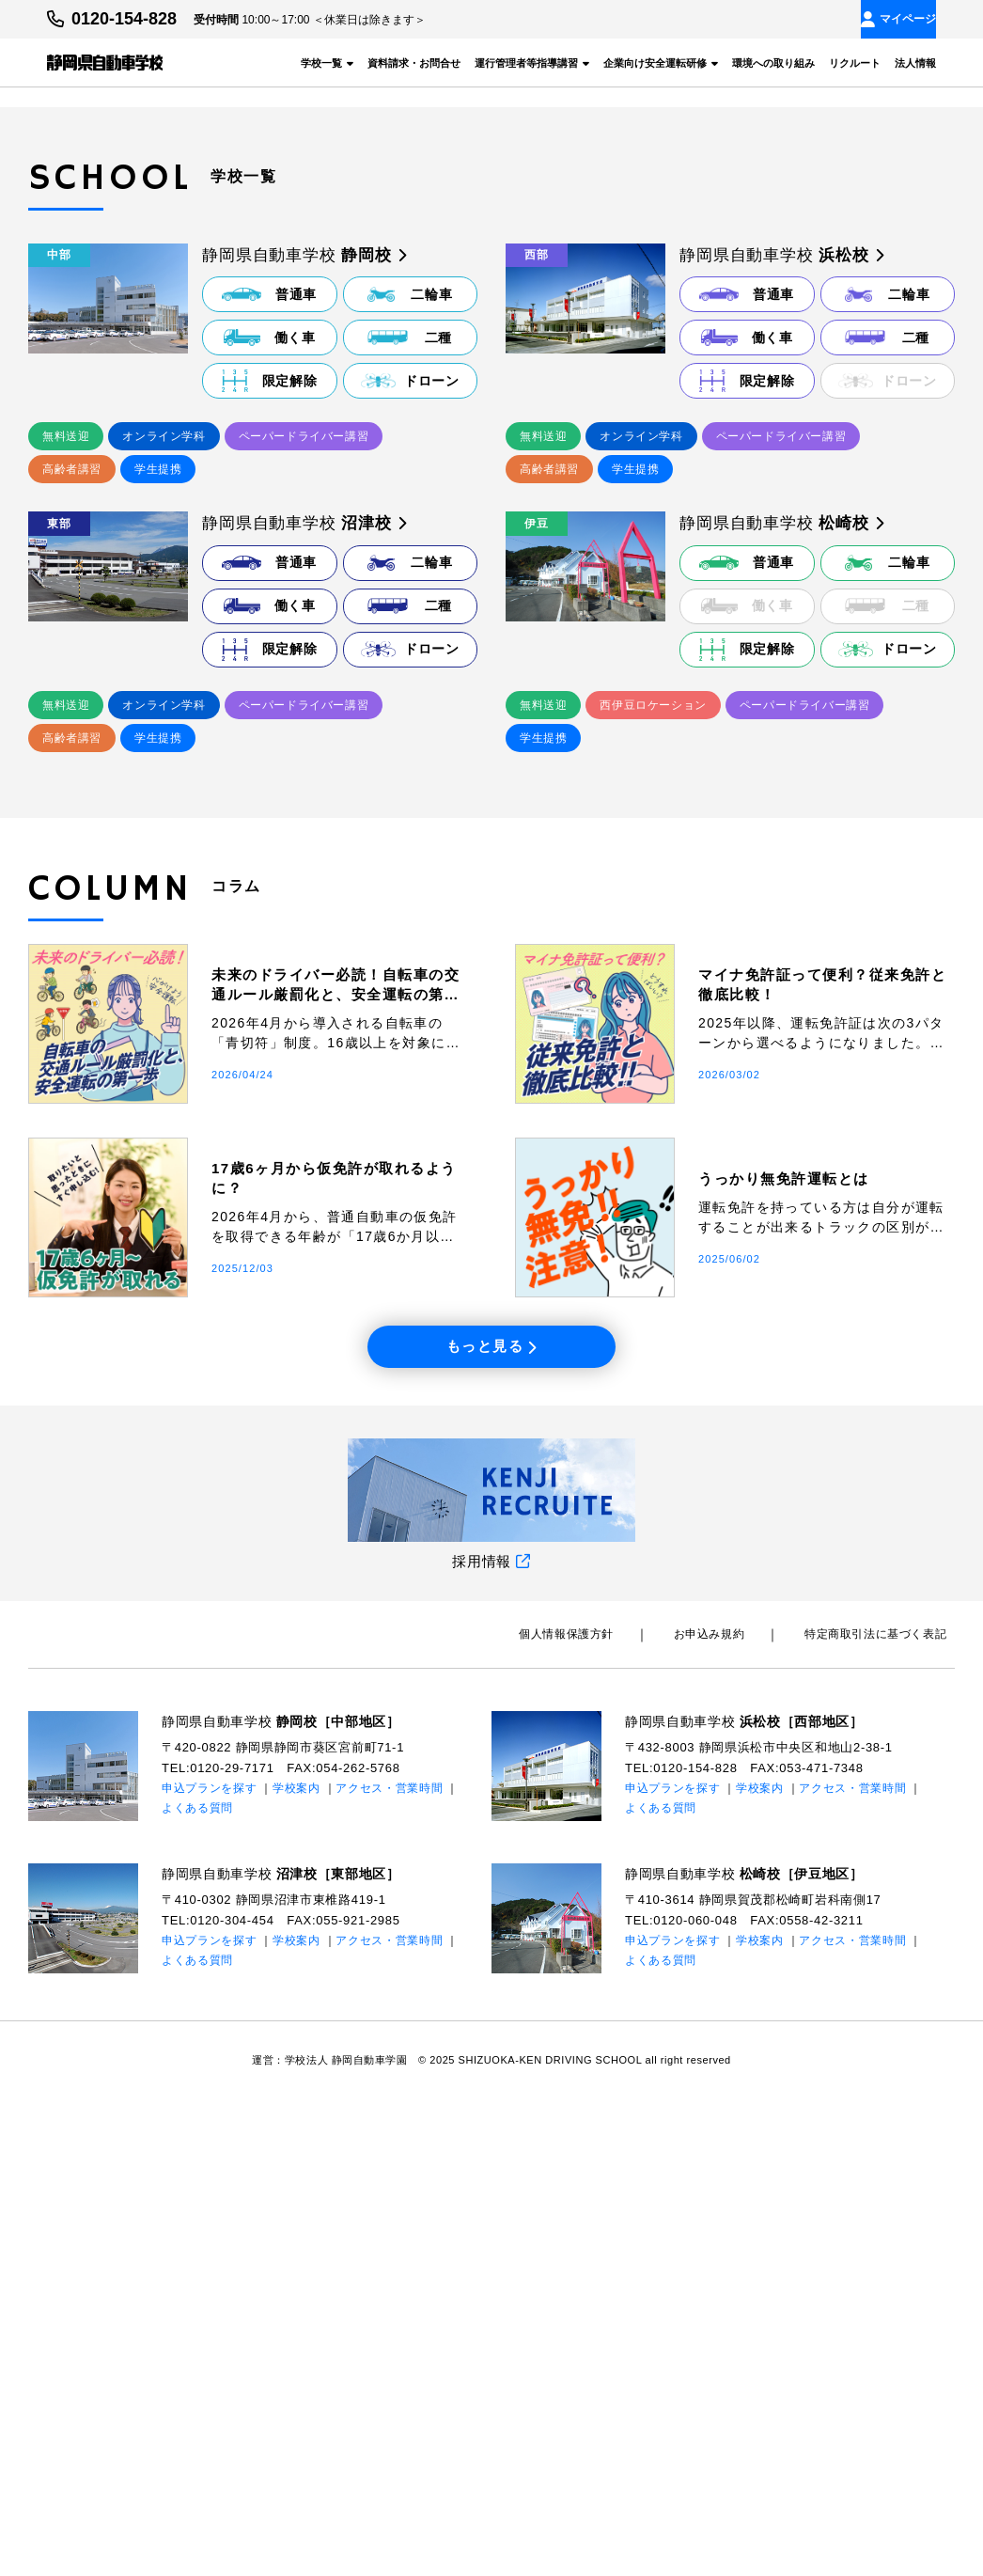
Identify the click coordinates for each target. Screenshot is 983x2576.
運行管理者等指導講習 (532, 62)
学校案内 (296, 2266)
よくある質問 (197, 2285)
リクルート (855, 62)
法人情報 (915, 62)
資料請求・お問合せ (413, 62)
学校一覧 (327, 62)
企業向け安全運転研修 (660, 62)
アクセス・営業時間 (390, 2266)
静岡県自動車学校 (289, 2199)
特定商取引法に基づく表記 (884, 2112)
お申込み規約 (734, 2112)
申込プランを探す (209, 2266)
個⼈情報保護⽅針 (608, 2112)
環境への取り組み (773, 62)
